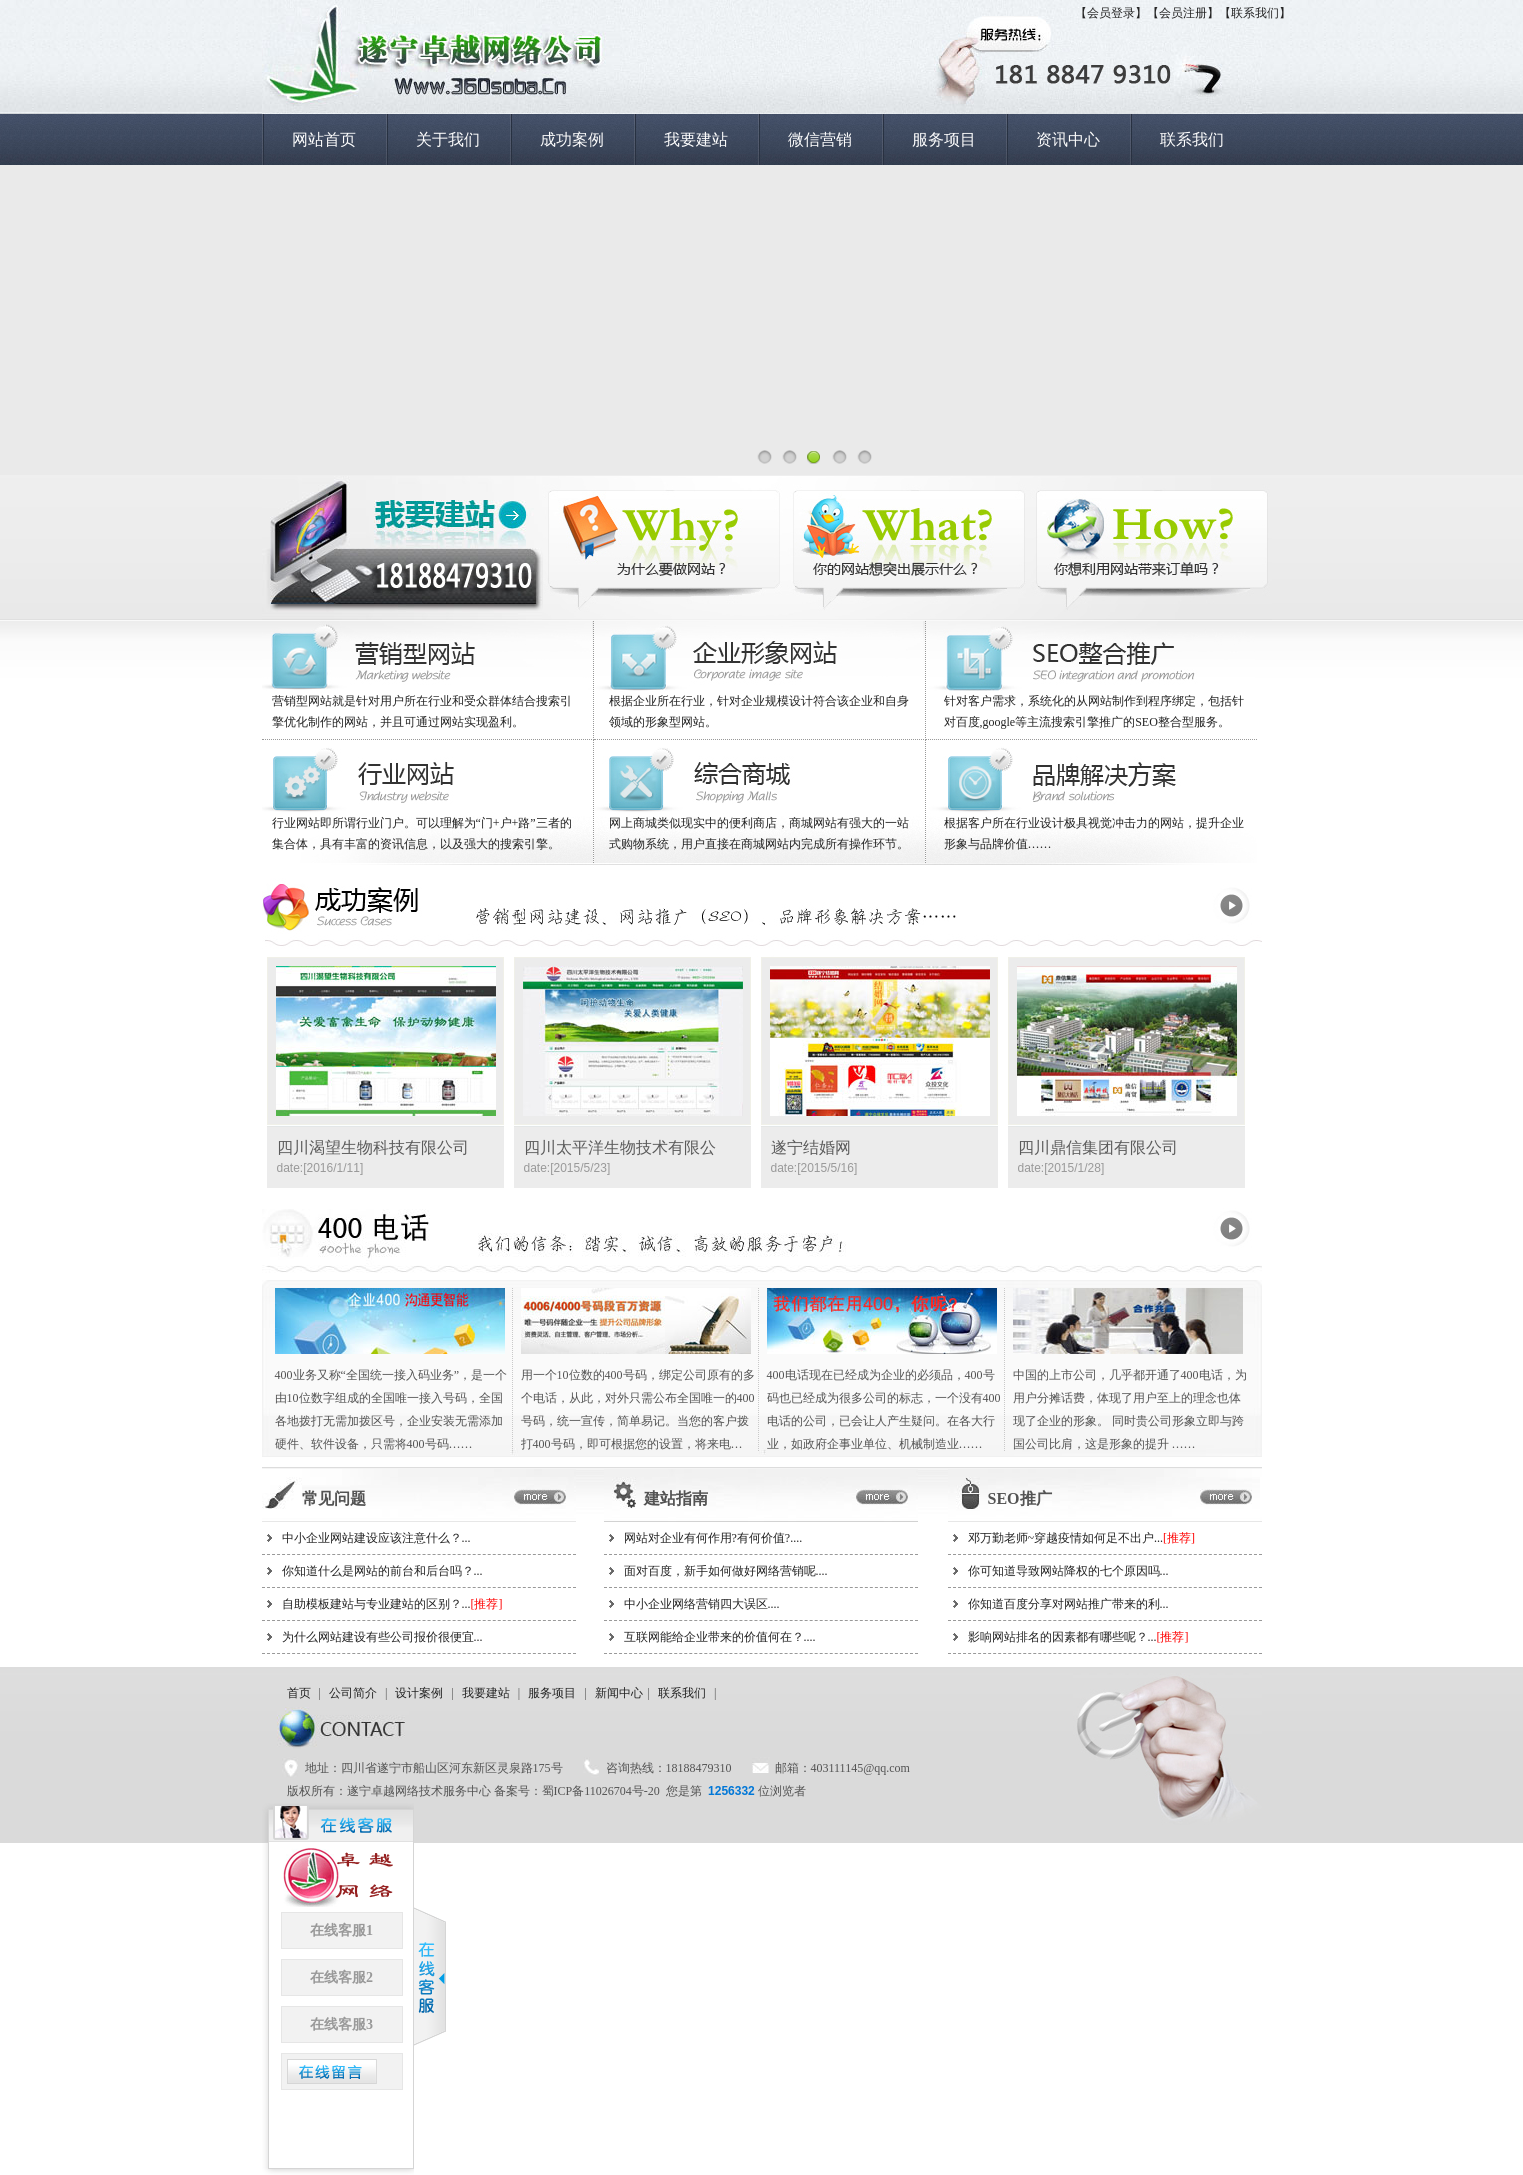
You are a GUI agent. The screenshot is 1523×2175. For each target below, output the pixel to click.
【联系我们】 (1255, 13)
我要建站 (696, 139)
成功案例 (572, 139)
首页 (299, 1693)
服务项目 (944, 139)
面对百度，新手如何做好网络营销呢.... (726, 1571)
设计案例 (419, 1693)
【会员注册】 (1183, 13)
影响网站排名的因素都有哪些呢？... (1078, 1637)
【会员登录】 (1111, 13)
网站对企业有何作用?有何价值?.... (713, 1538)
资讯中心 (1068, 139)
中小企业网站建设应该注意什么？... (376, 1538)
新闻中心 (619, 1693)
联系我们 (1192, 139)
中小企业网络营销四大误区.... (702, 1604)
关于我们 (448, 139)
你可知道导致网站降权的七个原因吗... (1068, 1571)
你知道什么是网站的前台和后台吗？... (382, 1571)
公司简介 (353, 1693)
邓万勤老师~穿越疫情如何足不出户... (1082, 1538)
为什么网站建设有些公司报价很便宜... (382, 1637)
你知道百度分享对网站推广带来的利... (1068, 1604)
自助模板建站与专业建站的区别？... (392, 1604)
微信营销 (820, 139)
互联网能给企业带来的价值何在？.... (720, 1637)
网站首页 (324, 139)
